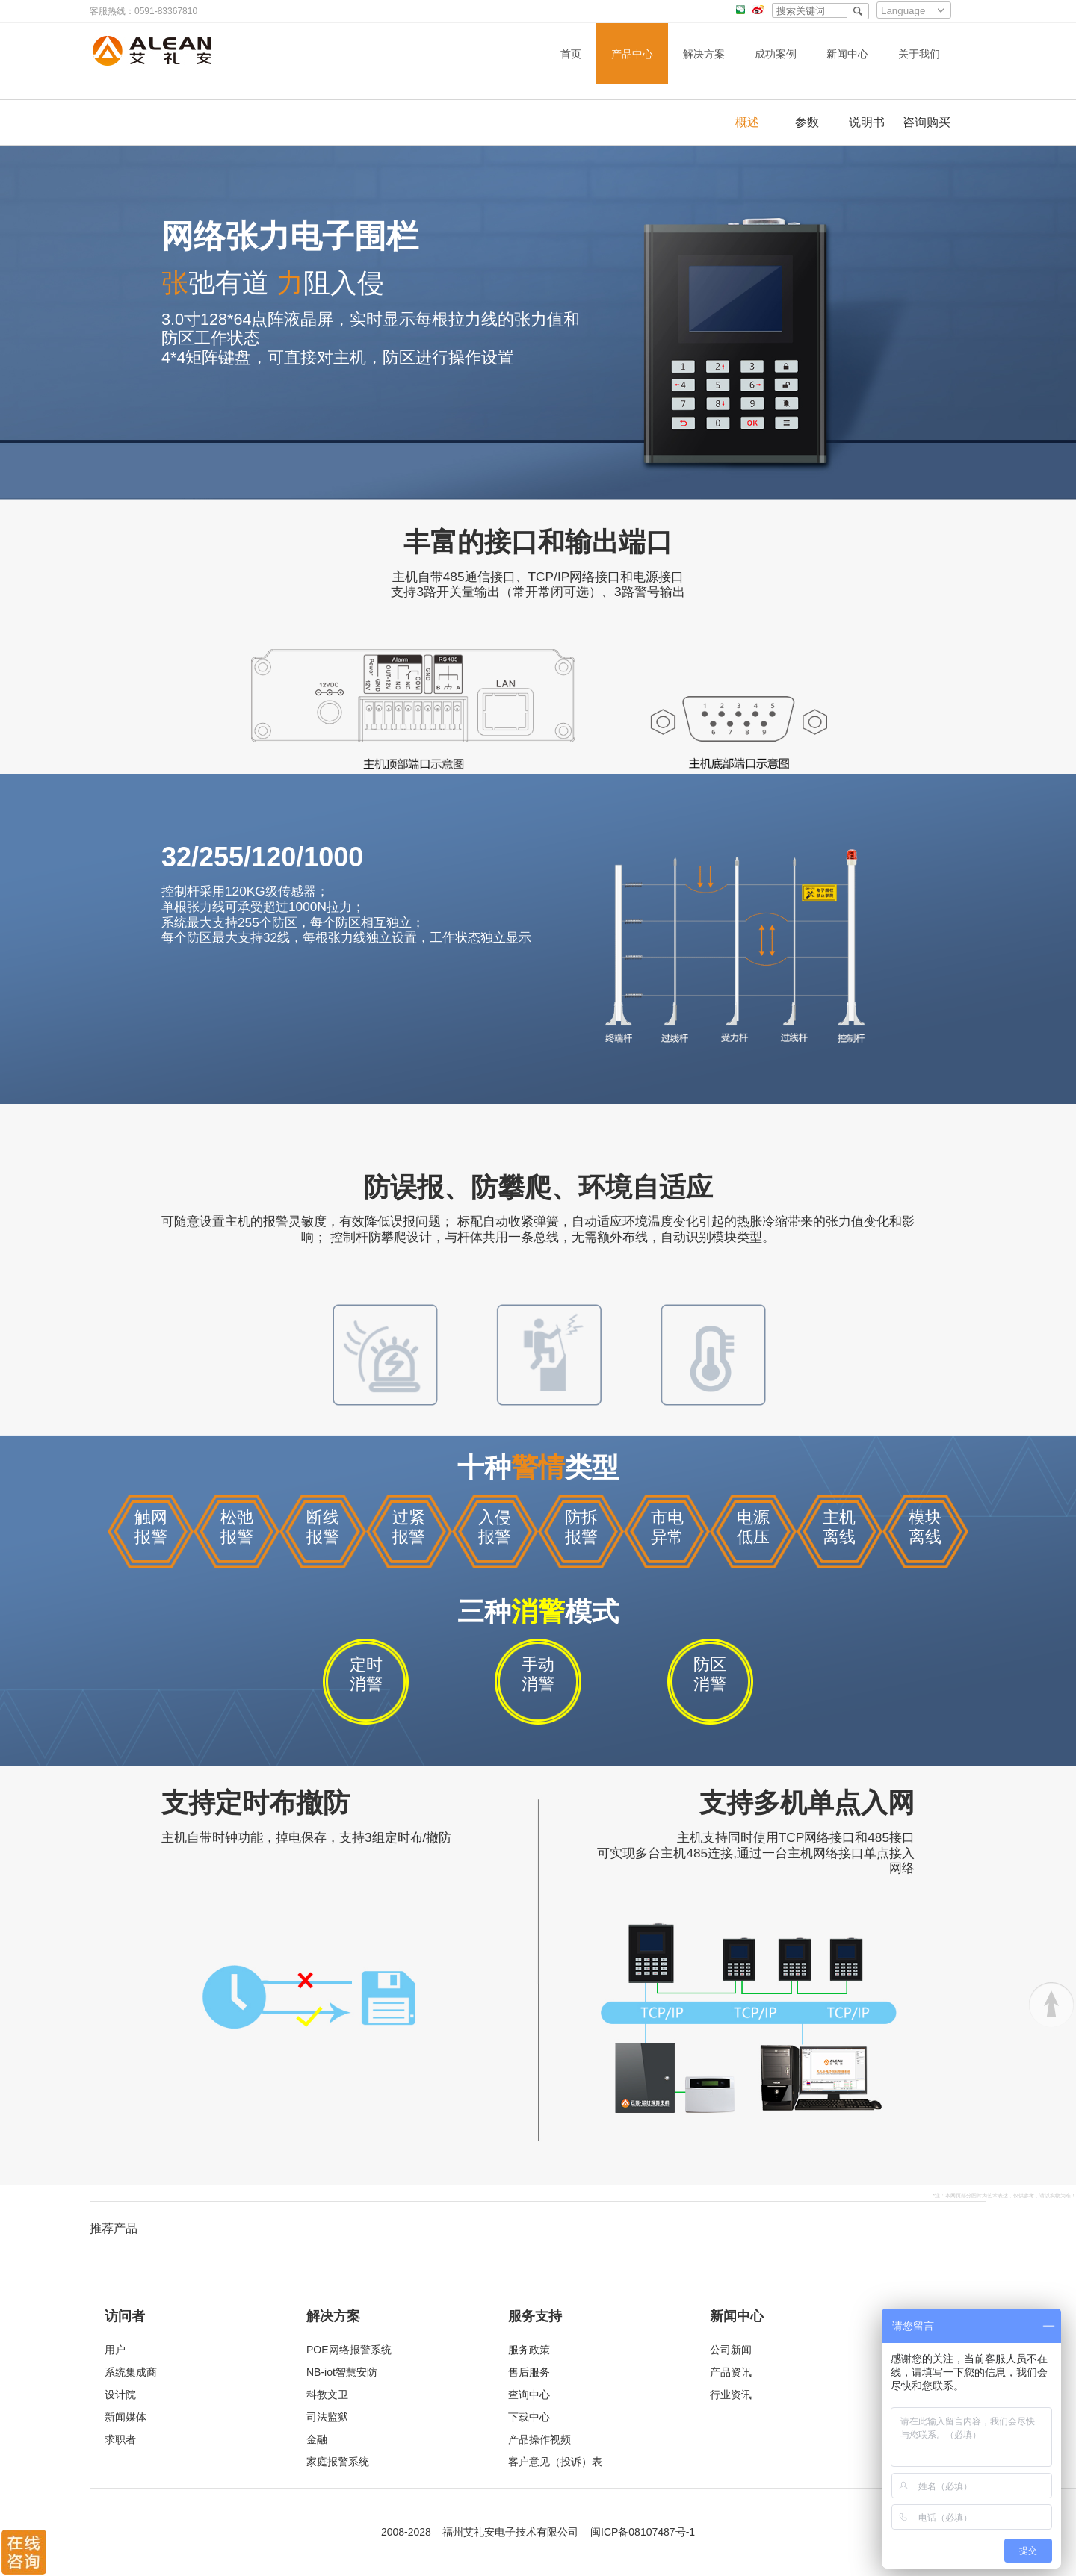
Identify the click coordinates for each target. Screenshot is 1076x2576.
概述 (747, 122)
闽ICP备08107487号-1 (642, 2532)
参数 (807, 122)
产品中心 (632, 54)
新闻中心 (847, 54)
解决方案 (704, 54)
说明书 (867, 122)
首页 (570, 54)
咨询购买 (926, 122)
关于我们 (919, 54)
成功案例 (776, 54)
